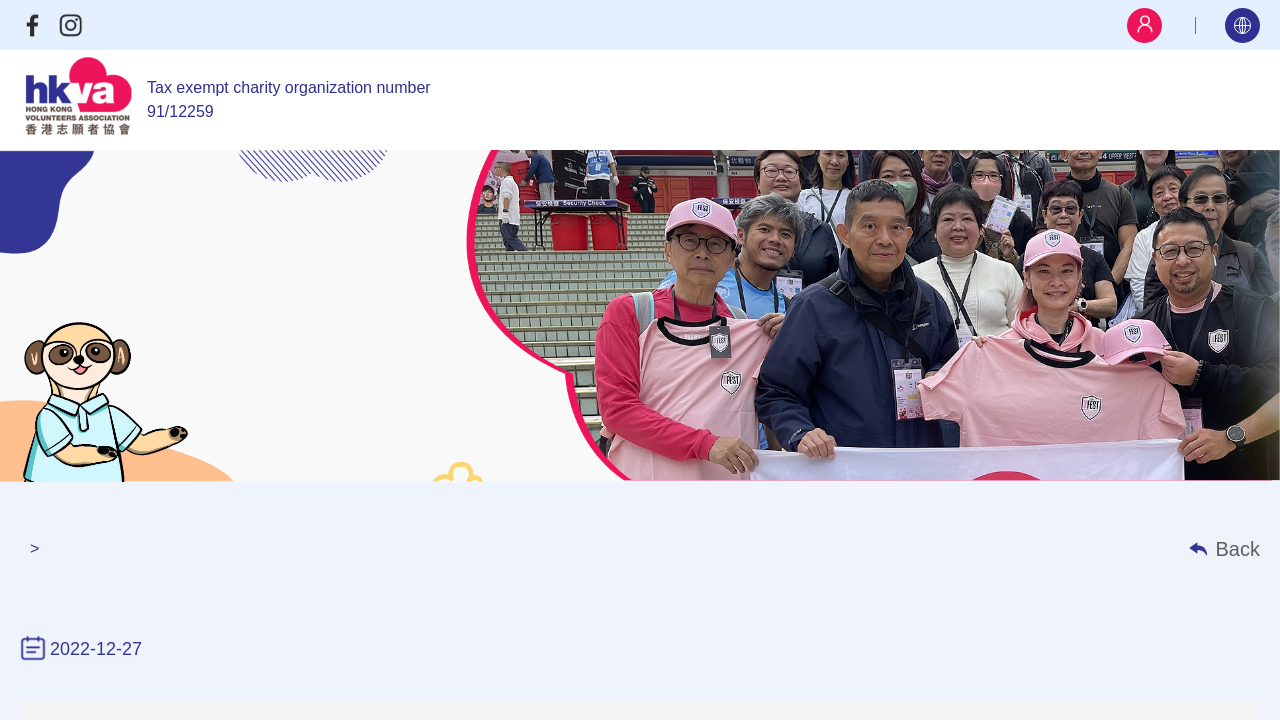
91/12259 (180, 111)
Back (1238, 549)
